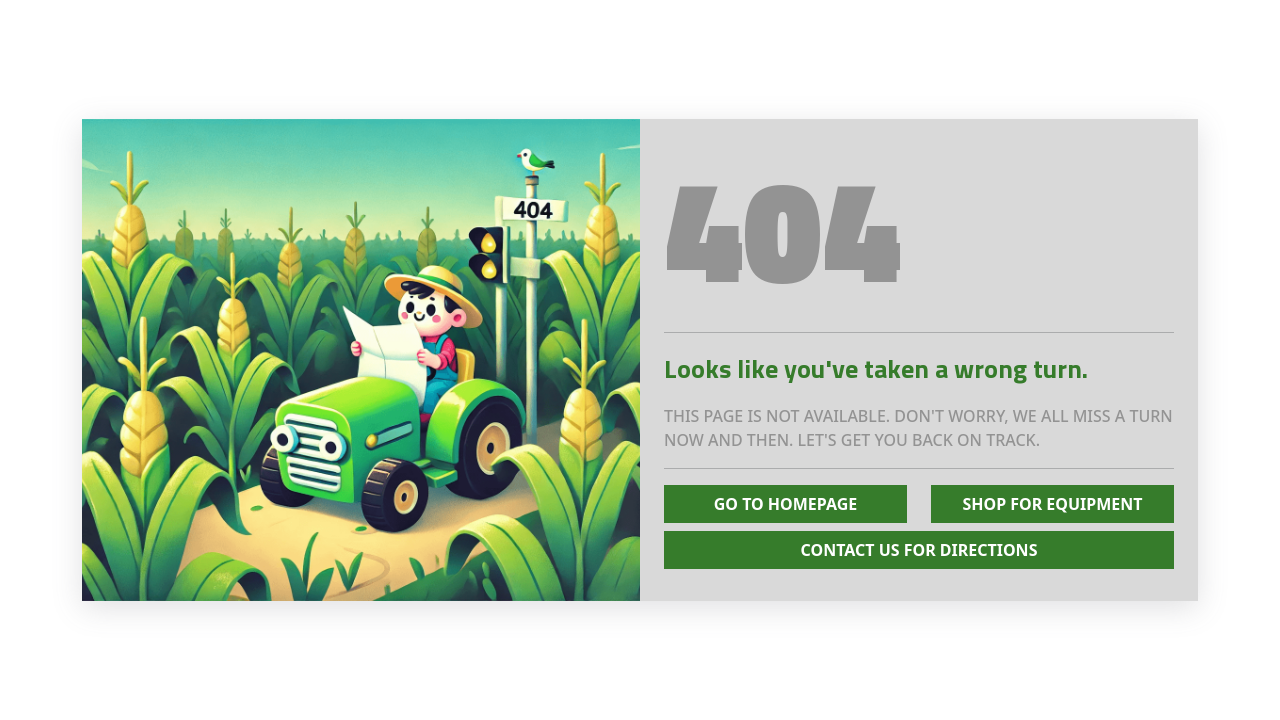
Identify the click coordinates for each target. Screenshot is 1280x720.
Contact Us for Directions (919, 550)
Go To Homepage (786, 504)
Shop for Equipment (1052, 504)
